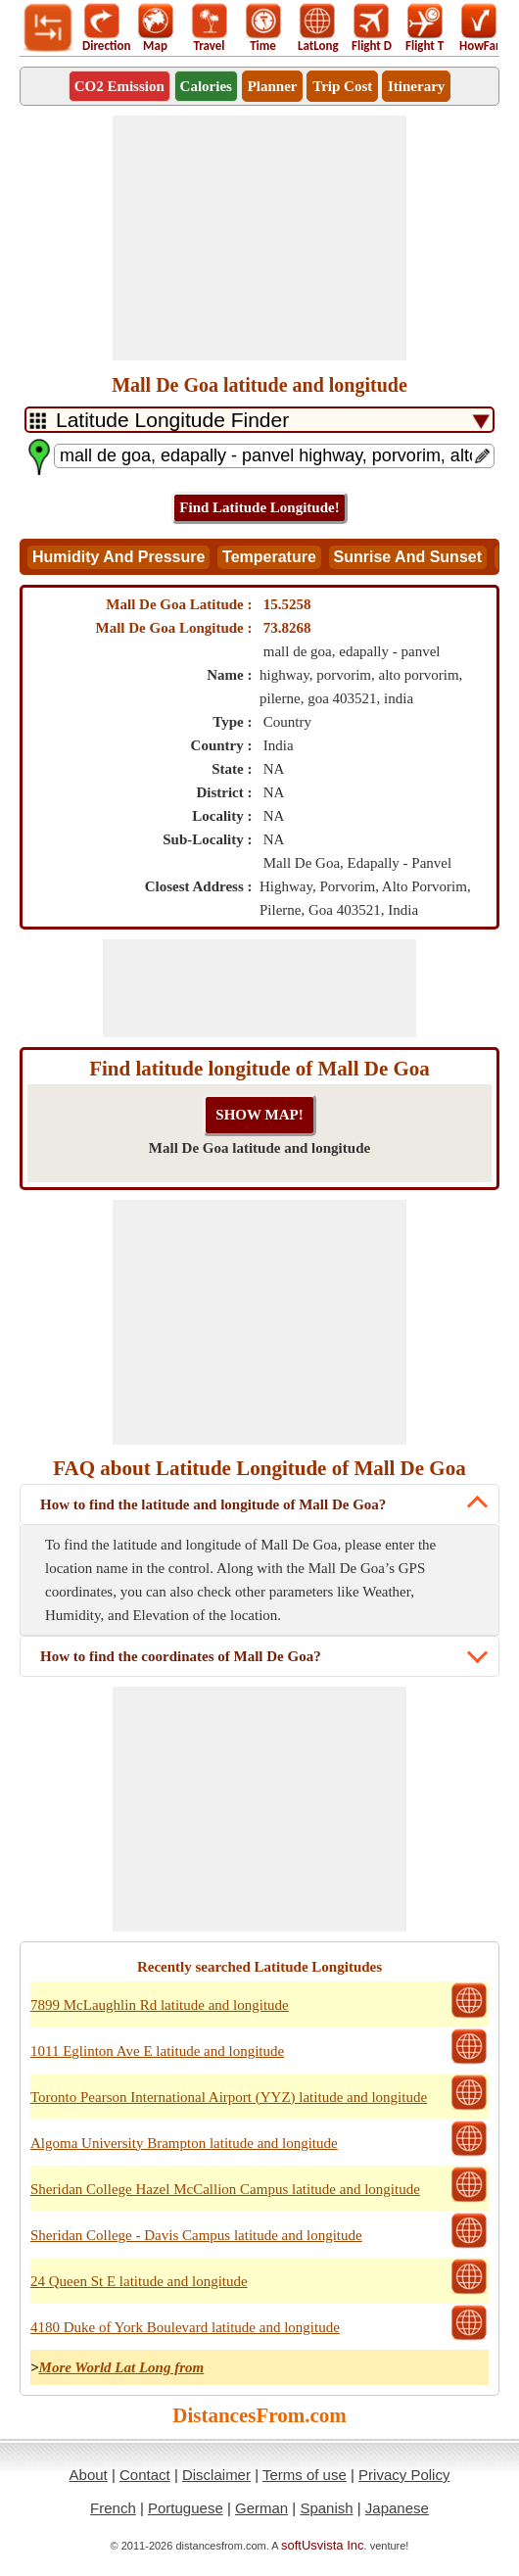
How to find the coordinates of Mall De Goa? (180, 1656)
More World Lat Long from (122, 2367)
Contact (144, 2474)
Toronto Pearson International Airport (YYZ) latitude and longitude (228, 2097)
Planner (273, 86)
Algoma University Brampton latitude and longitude (184, 2143)
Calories (206, 86)
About (89, 2474)
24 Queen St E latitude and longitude (139, 2281)
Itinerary (416, 86)
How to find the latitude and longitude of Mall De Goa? (213, 1504)
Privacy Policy (403, 2474)
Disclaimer (216, 2474)
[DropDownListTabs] (259, 419)
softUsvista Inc (322, 2545)
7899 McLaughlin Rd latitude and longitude (159, 2005)
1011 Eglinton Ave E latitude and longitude (157, 2051)
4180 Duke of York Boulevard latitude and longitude (185, 2327)
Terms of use (304, 2474)
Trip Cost (342, 86)
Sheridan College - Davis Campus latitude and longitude (196, 2235)
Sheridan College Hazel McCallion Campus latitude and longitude (225, 2189)
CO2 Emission (119, 86)
